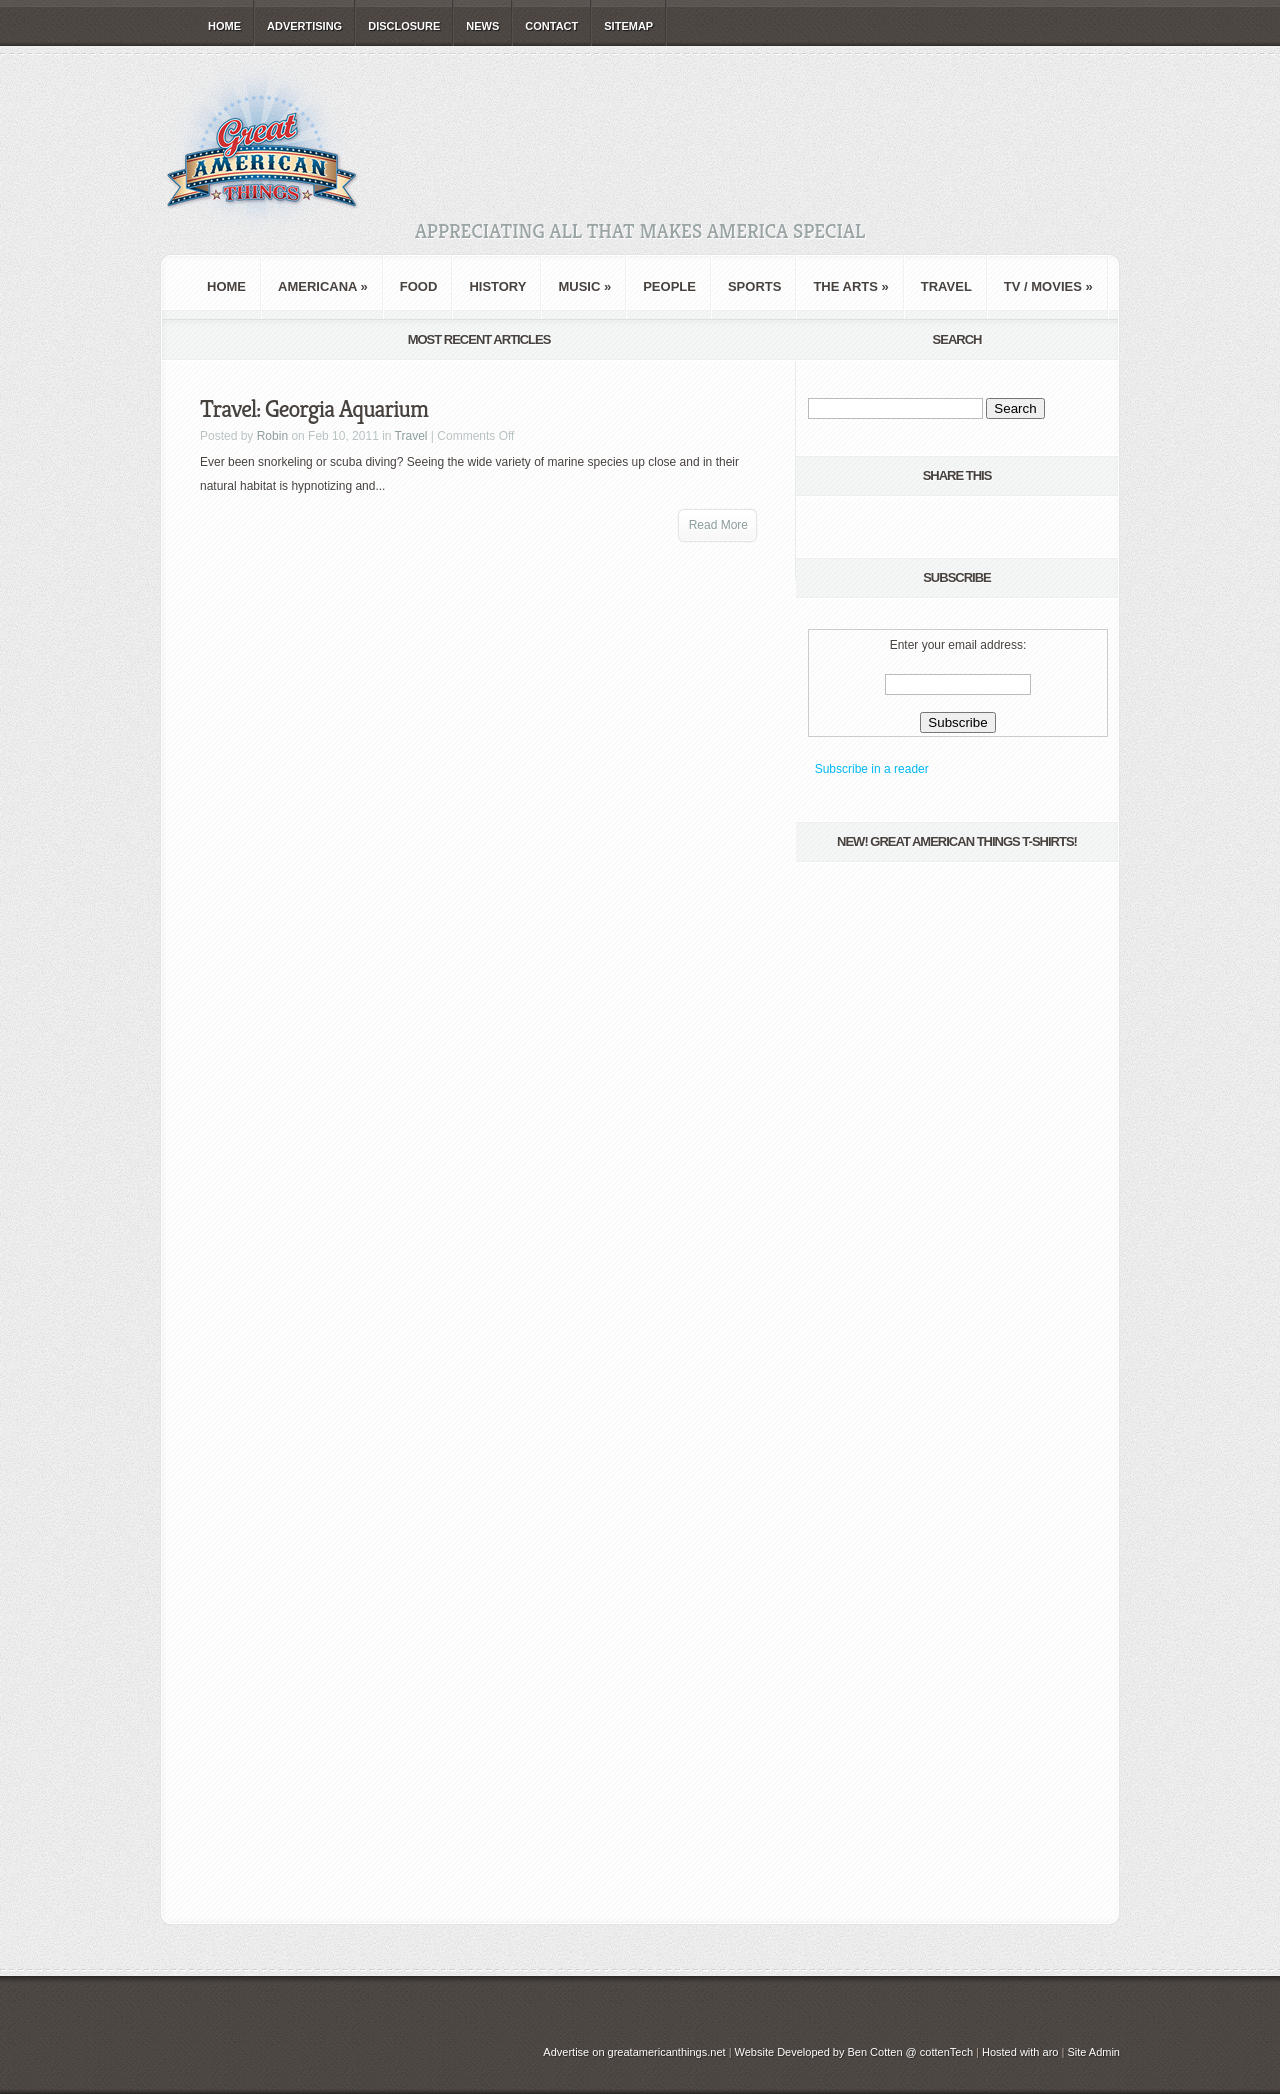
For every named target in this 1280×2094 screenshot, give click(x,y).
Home (224, 26)
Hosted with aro (1020, 2052)
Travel (946, 286)
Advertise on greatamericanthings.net (634, 2052)
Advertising (304, 26)
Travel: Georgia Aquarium (314, 409)
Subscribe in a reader (872, 769)
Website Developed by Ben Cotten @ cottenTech (854, 2052)
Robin (272, 436)
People (669, 286)
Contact (551, 26)
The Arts (850, 286)
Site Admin (1093, 2052)
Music (584, 286)
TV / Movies (1048, 286)
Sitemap (628, 26)
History (497, 286)
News (482, 26)
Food (419, 286)
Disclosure (404, 26)
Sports (754, 286)
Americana (323, 286)
